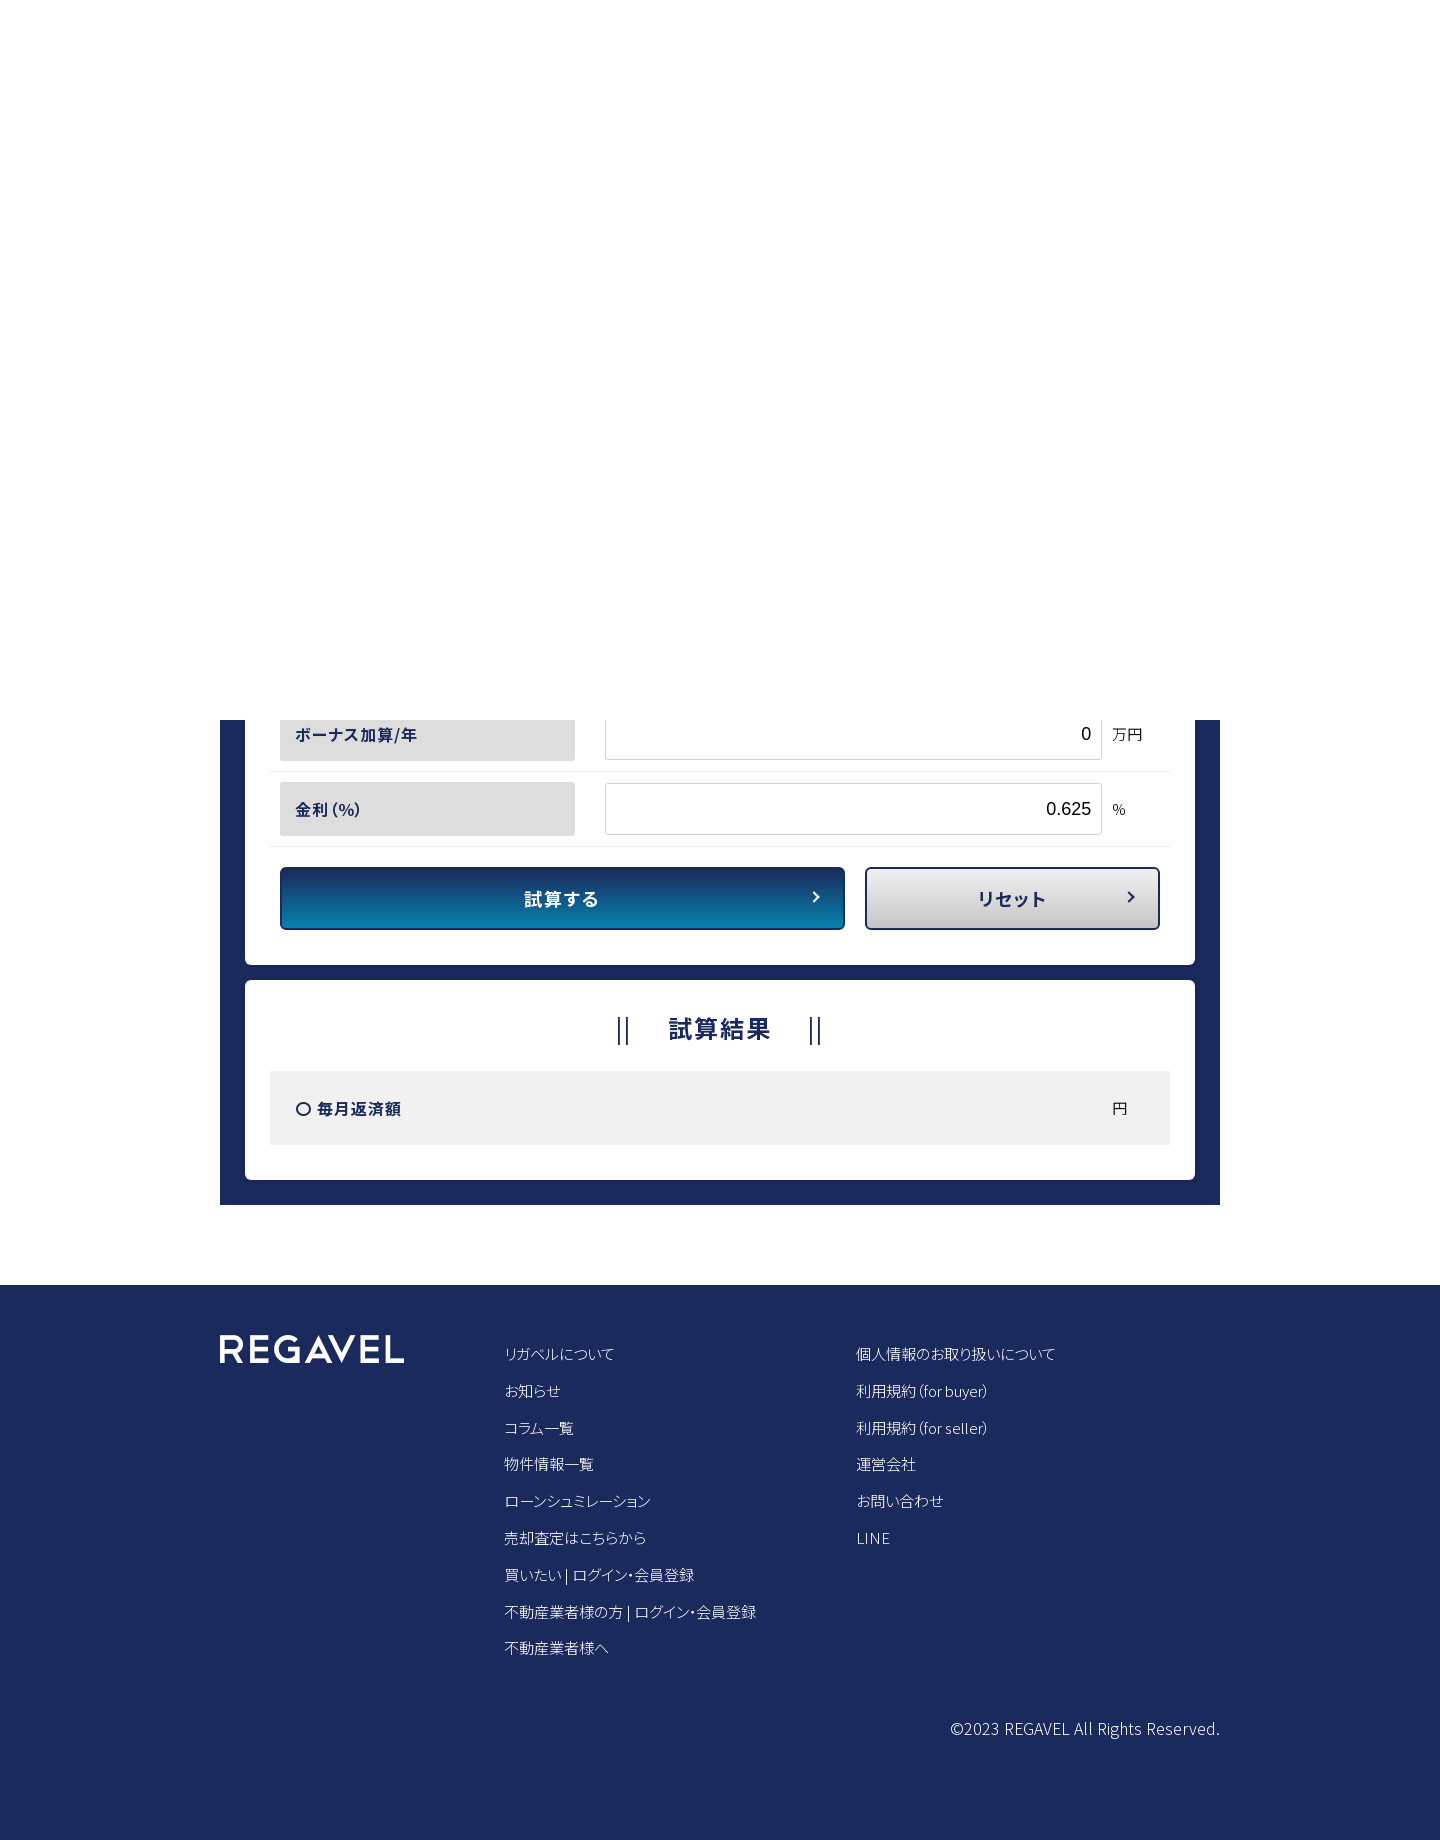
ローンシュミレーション (582, 1500)
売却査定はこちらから (579, 1537)
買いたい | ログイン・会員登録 (606, 1574)
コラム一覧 (541, 1427)
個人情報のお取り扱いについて (981, 1353)
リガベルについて (563, 1353)
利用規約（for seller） (947, 1427)
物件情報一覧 (552, 1463)
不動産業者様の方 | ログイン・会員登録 (639, 1611)
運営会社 (906, 1463)
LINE (892, 1537)
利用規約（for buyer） (947, 1390)
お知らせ (534, 1390)
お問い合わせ (920, 1500)
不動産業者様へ (560, 1647)
